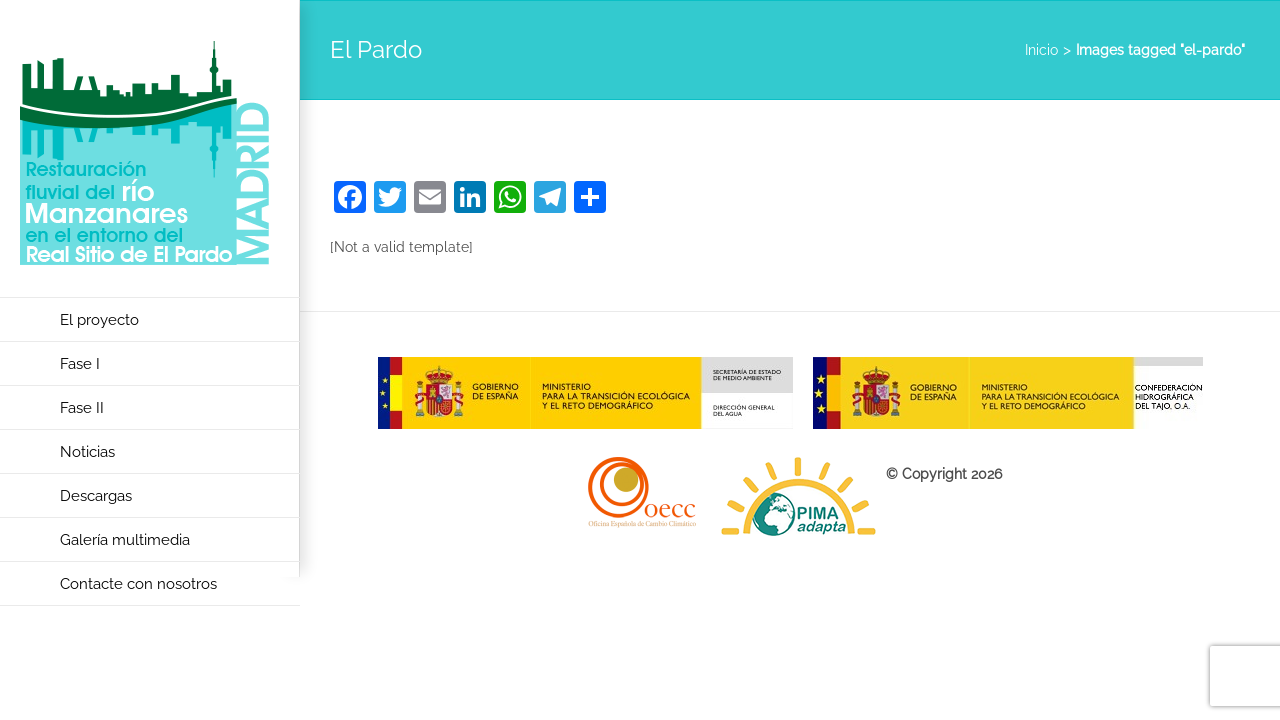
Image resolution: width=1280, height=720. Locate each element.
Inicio (1041, 50)
